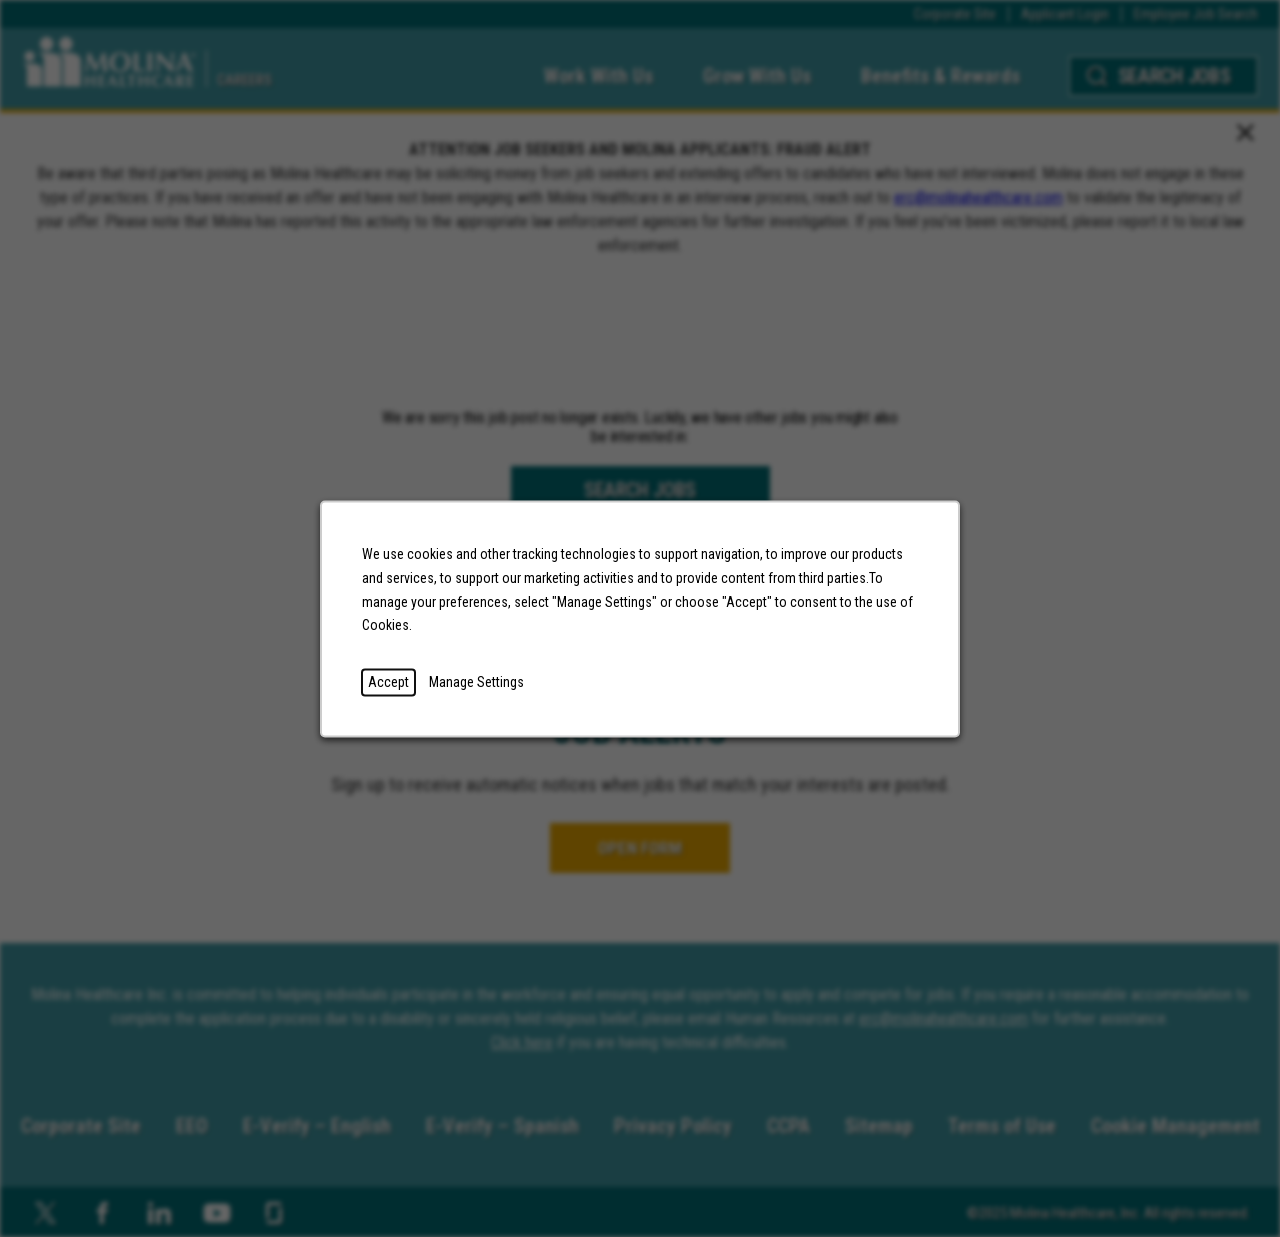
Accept (388, 681)
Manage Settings (476, 681)
